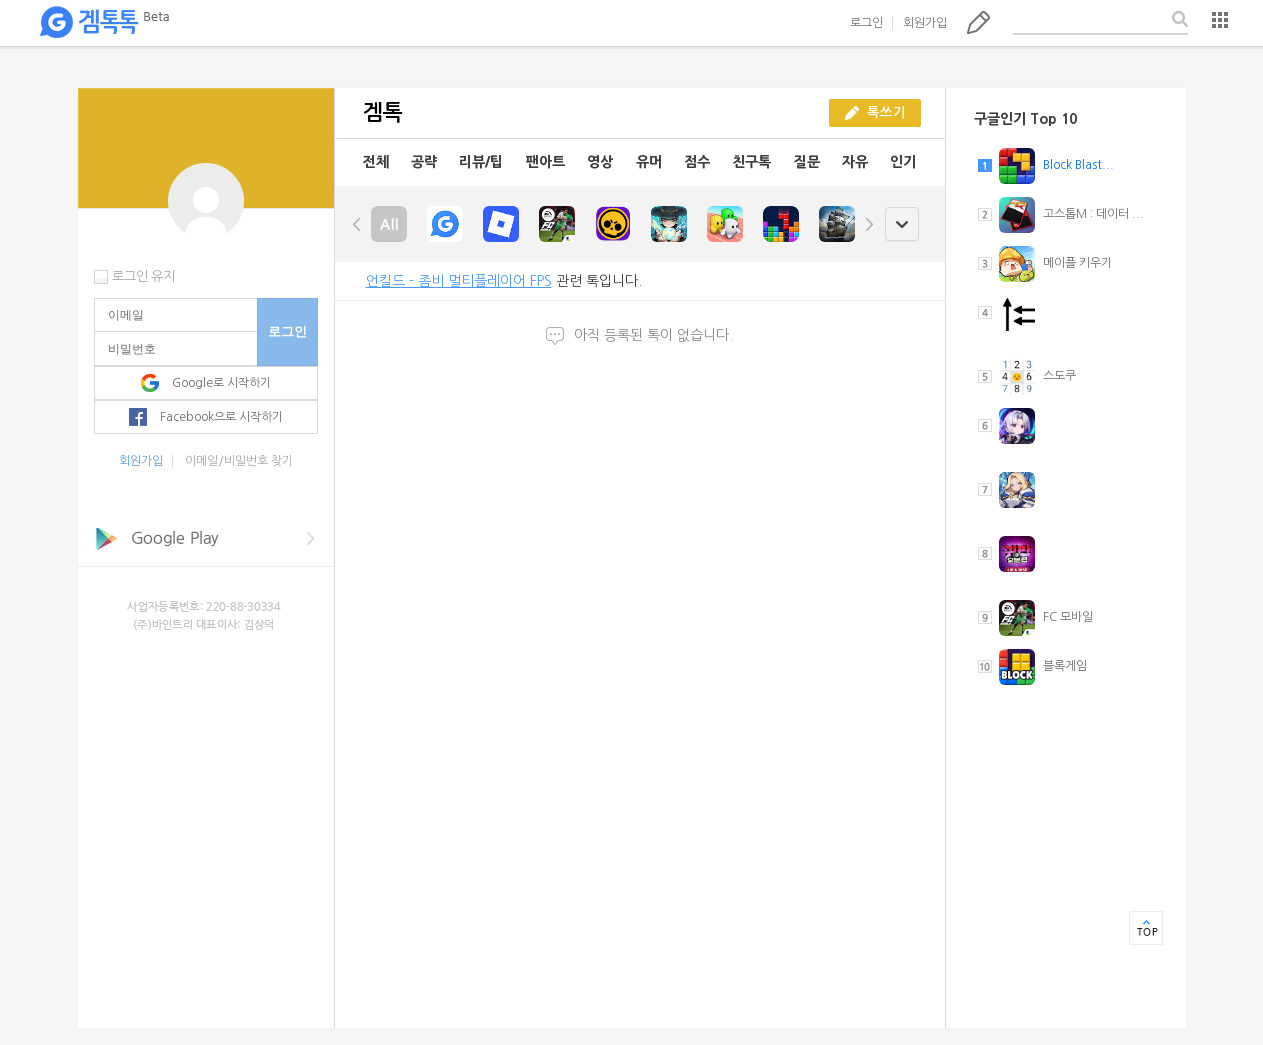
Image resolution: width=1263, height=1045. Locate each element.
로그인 (866, 23)
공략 (424, 162)
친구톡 (751, 162)
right (869, 224)
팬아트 (545, 162)
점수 (697, 162)
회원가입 (925, 23)
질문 (807, 162)
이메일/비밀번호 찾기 (239, 461)
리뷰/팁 (481, 162)
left (357, 224)
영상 (600, 162)
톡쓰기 (978, 22)
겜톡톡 (104, 23)
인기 (903, 162)
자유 (855, 162)
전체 (376, 162)
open (901, 224)
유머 (649, 162)
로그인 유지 (143, 276)
